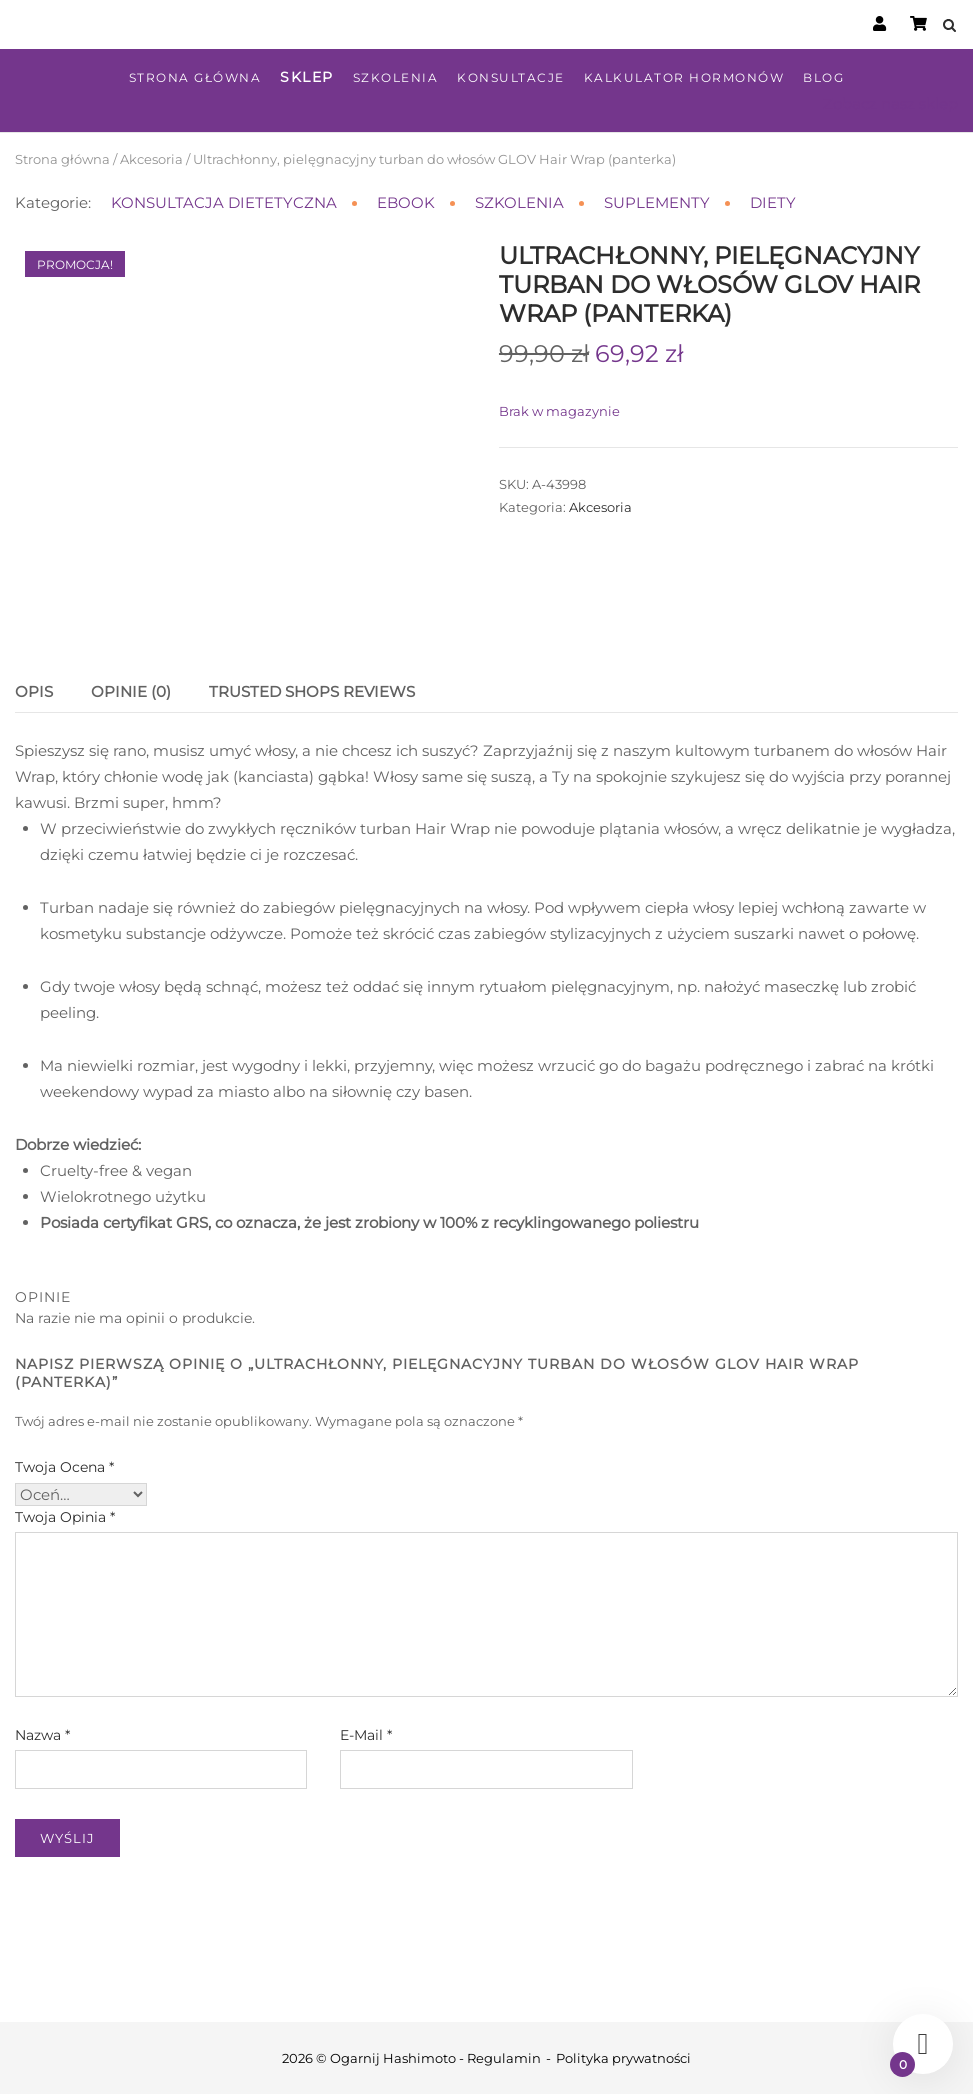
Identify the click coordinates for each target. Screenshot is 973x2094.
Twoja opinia (65, 1517)
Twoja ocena (64, 1467)
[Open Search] (949, 26)
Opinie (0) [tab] (131, 691)
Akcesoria (151, 159)
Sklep (307, 77)
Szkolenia (396, 77)
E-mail (366, 1735)
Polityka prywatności (623, 2058)
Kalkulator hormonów (684, 77)
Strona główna (195, 77)
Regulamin (504, 2058)
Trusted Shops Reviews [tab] (312, 691)
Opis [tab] (34, 691)
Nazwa (42, 1735)
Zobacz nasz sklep (890, 103)
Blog (823, 77)
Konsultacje (511, 77)
